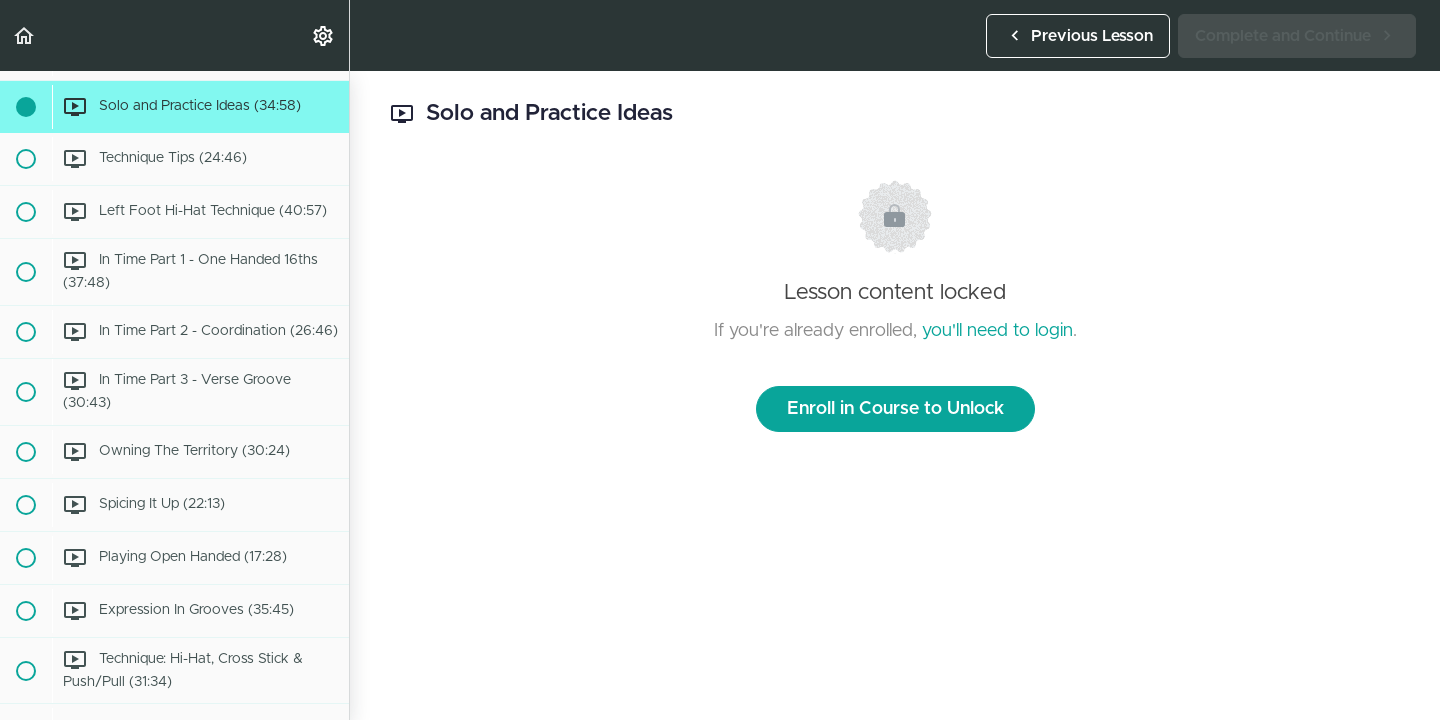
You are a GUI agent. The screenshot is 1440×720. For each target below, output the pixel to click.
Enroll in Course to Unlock (895, 409)
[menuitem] (324, 35)
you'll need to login (997, 331)
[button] (25, 35)
